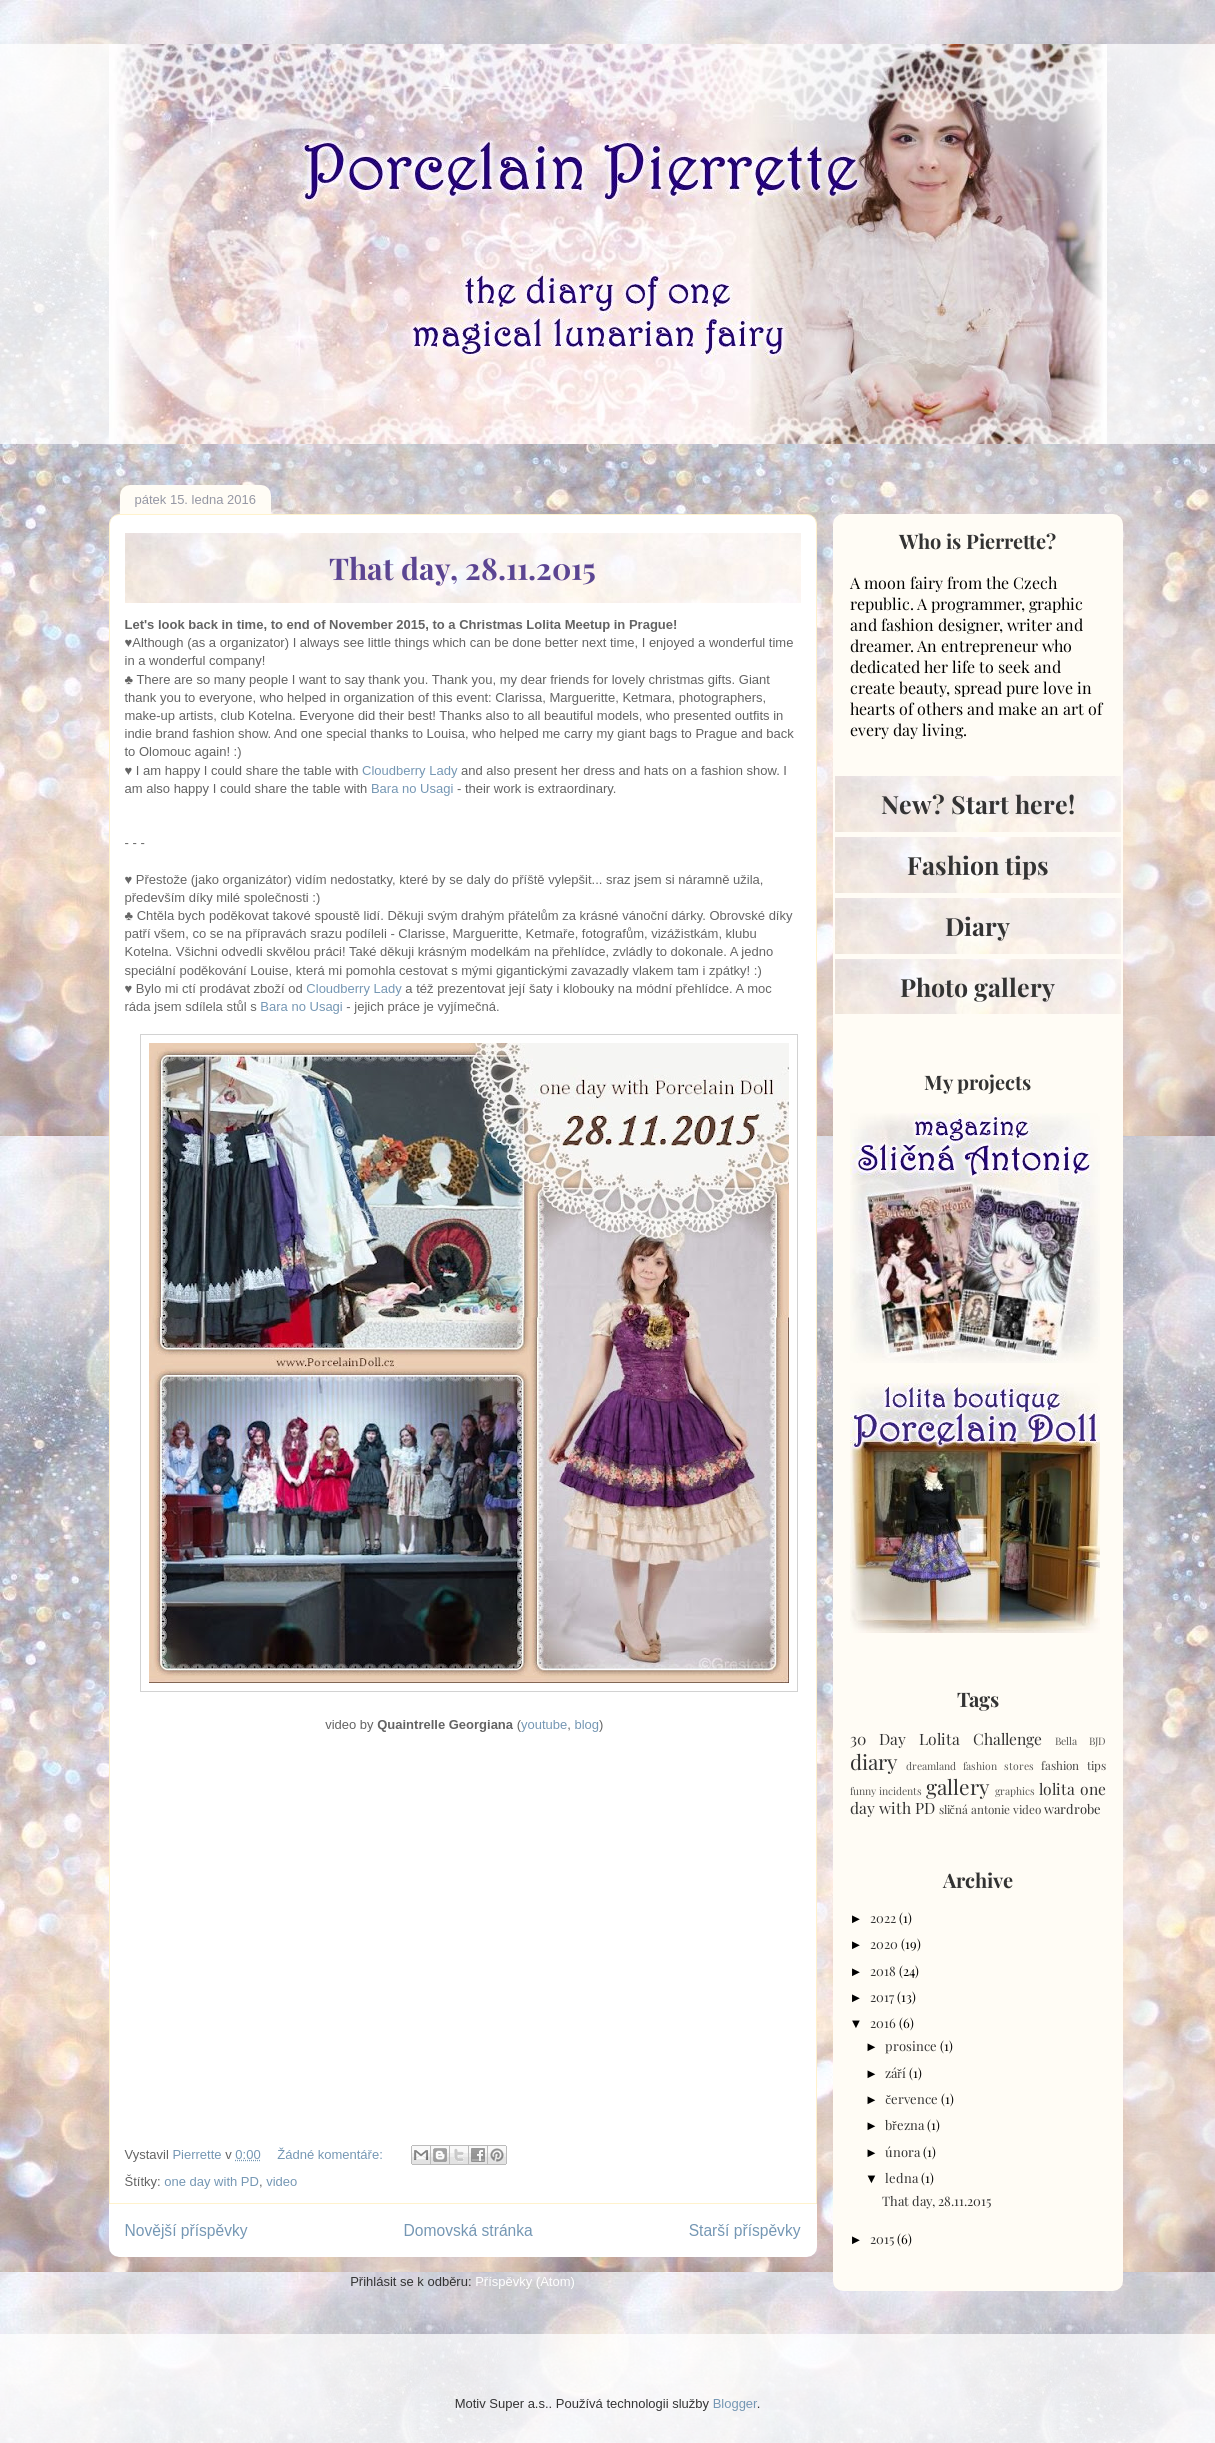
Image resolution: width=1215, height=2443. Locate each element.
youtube (544, 1724)
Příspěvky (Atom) (525, 2281)
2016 (884, 2022)
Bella (1066, 1741)
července (913, 2098)
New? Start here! (978, 803)
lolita (1057, 1788)
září (896, 2072)
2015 (883, 2238)
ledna (903, 2177)
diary (873, 1761)
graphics (1015, 1791)
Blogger (735, 2403)
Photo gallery (977, 986)
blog (587, 1724)
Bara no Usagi (412, 788)
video (281, 2181)
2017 (883, 1996)
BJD (1097, 1741)
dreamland (931, 1766)
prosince (912, 2045)
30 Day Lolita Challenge (946, 1738)
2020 (885, 1943)
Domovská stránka (468, 2230)
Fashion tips (978, 864)
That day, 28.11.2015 (462, 568)
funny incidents (886, 1791)
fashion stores (998, 1766)
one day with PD (211, 2181)
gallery (957, 1786)
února (904, 2151)
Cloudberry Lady (409, 770)
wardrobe (1072, 1808)
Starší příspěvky (745, 2230)
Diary (977, 925)
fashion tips (1073, 1765)
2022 (884, 1917)
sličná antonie (974, 1809)
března (905, 2124)
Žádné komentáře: (331, 2154)
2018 (884, 1970)
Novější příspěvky (186, 2230)
